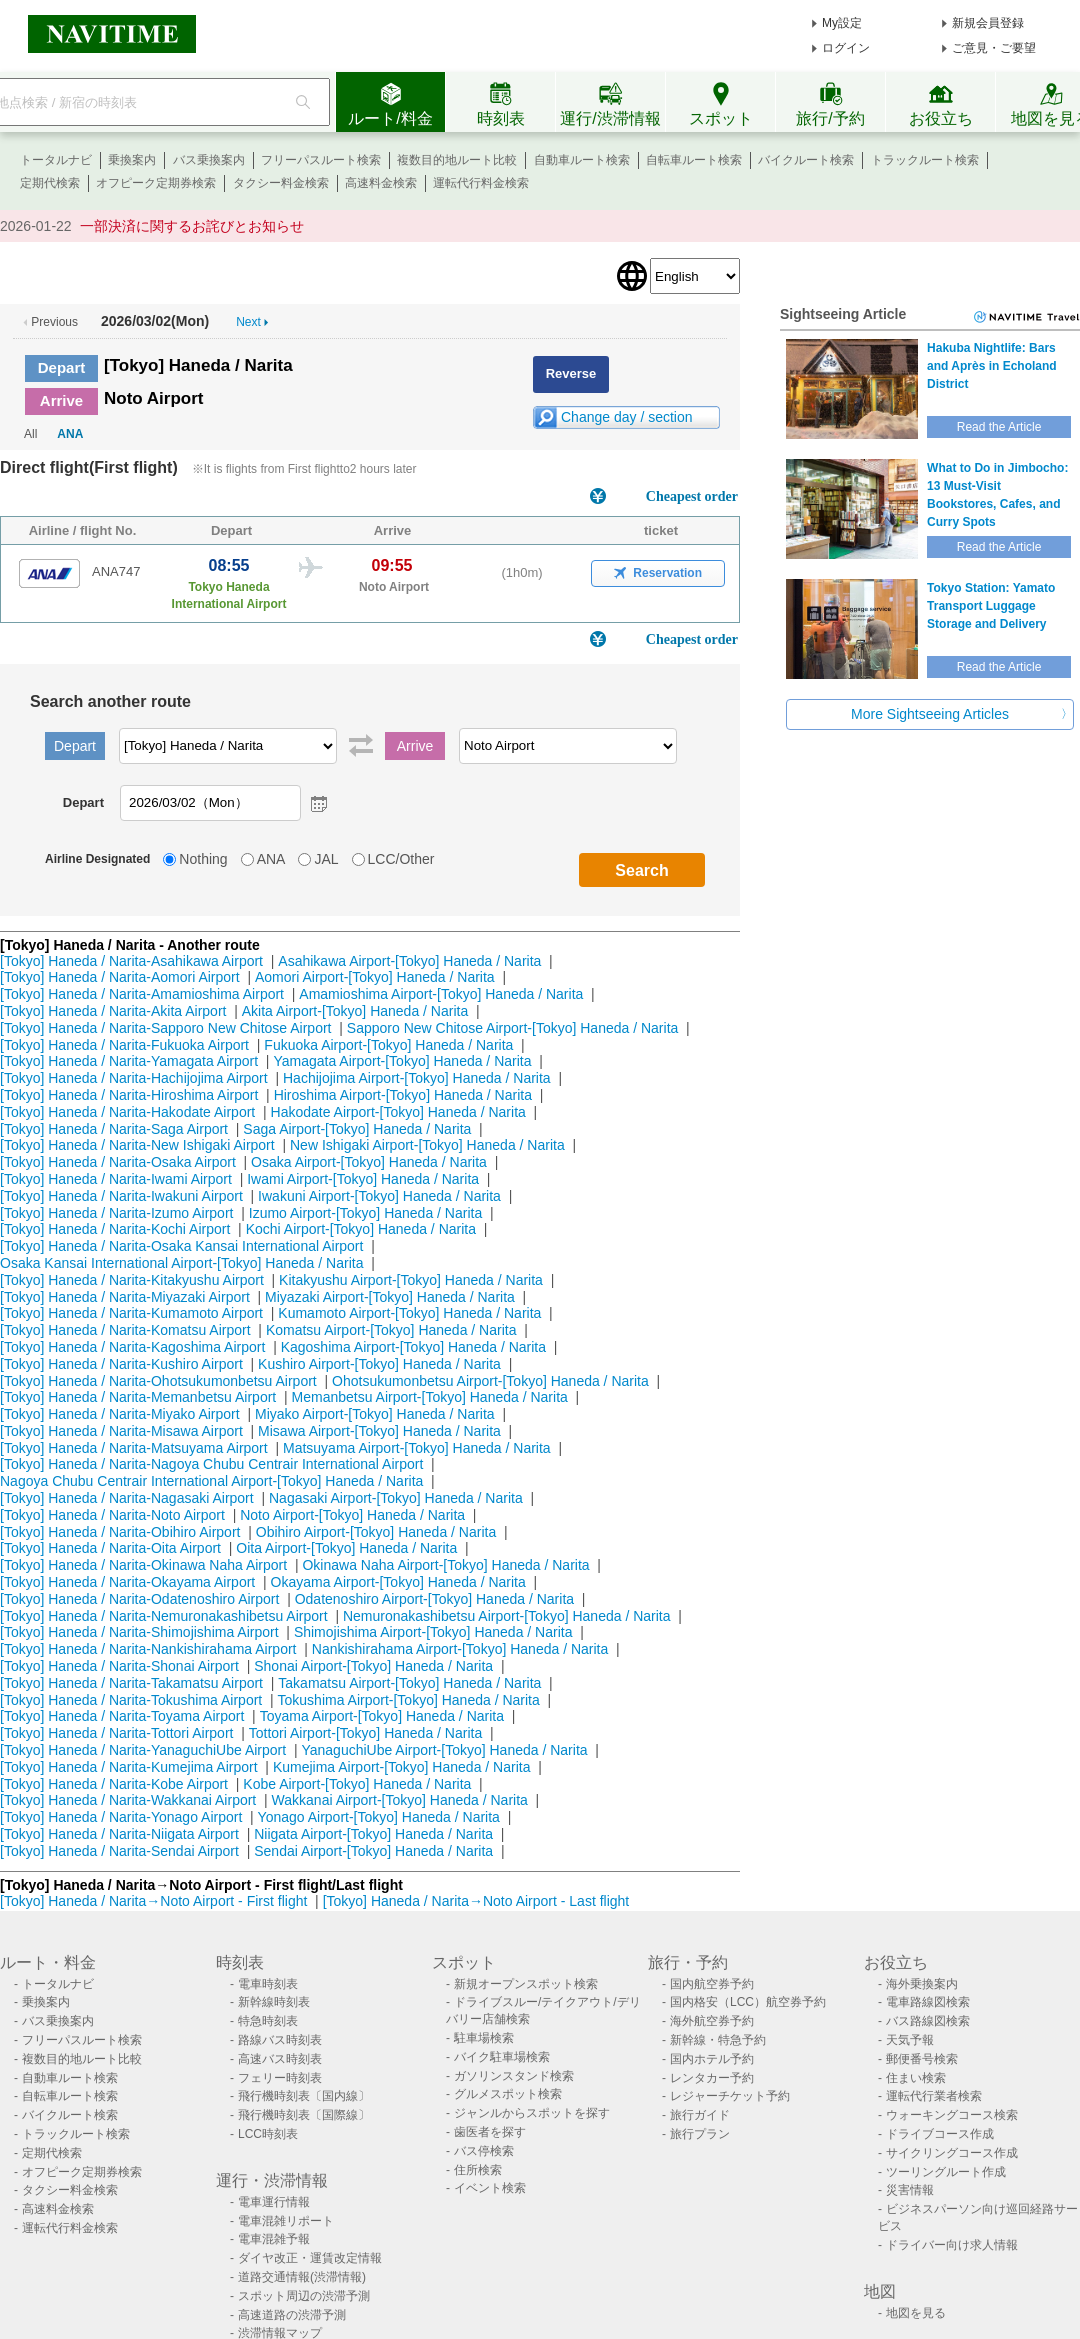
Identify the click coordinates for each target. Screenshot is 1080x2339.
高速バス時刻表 (280, 2059)
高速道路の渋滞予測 (292, 2315)
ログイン (846, 48)
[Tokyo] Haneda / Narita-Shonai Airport (119, 1666)
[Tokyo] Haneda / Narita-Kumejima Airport (129, 1767)
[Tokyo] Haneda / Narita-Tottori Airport (116, 1733)
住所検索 (478, 2170)
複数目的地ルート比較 (457, 160)
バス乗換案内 (209, 160)
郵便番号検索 (922, 2059)
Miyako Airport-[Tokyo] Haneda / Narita (375, 1414)
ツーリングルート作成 (946, 2172)
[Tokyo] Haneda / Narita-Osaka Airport (118, 1162)
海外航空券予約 (712, 2021)
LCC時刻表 (268, 2134)
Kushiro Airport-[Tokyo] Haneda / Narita (379, 1364)
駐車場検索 (484, 2038)
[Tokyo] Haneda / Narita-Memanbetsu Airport (138, 1397)
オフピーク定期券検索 (156, 183)
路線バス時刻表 (280, 2040)
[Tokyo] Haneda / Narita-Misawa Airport (121, 1431)
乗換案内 (132, 160)
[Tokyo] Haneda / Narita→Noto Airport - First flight (153, 1901)
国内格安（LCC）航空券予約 (748, 2002)
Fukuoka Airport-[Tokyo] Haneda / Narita (388, 1045)
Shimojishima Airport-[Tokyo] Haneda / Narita (433, 1632)
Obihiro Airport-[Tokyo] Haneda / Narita (376, 1532)
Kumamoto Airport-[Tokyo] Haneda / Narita (409, 1313)
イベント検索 (490, 2188)
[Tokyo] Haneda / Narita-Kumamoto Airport (131, 1313)
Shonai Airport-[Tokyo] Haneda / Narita (373, 1666)
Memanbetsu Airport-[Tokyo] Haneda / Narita (430, 1397)
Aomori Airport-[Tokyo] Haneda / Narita (375, 977)
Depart (62, 367)
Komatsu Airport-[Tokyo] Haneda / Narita (391, 1330)
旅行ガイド (700, 2115)
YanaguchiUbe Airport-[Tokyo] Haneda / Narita (444, 1750)
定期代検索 (50, 183)
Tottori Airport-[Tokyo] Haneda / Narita (365, 1733)
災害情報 (910, 2190)
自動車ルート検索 (582, 160)
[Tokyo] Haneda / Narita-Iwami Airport (116, 1179)
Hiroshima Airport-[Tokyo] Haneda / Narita (403, 1095)
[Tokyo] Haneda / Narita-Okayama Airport (127, 1582)
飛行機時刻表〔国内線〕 (304, 2096)
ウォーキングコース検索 (952, 2115)
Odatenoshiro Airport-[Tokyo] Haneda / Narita (434, 1599)
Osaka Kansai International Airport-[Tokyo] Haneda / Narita (181, 1263)
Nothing (203, 859)
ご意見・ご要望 (994, 48)
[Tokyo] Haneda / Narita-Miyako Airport (120, 1414)
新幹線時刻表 (274, 2002)
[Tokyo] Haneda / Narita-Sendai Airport (119, 1851)
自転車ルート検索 (694, 160)
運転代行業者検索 (934, 2096)
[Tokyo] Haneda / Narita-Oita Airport (110, 1548)
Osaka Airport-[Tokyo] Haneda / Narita (369, 1162)
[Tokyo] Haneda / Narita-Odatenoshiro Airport (139, 1599)
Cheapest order (692, 496)
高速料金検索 (381, 183)
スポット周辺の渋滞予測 (304, 2296)
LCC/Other (401, 859)
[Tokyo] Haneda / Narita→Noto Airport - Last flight (476, 1901)
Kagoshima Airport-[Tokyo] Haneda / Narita (413, 1347)
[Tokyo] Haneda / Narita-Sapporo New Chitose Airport (166, 1028)
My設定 (842, 23)
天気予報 (910, 2040)
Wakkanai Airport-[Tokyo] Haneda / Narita (400, 1800)
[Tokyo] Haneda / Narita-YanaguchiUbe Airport (143, 1750)
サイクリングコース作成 (952, 2153)
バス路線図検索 (928, 2021)
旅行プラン (700, 2134)
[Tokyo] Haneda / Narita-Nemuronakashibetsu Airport (164, 1616)
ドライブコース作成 (940, 2134)
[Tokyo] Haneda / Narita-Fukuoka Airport (124, 1045)
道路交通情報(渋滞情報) (302, 2277)
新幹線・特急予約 (718, 2040)
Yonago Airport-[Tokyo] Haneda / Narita (379, 1817)
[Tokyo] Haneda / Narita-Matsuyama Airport (134, 1448)
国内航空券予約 (712, 1984)
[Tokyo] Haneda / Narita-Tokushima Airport (131, 1700)
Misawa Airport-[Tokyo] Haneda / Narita (379, 1431)
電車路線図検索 (928, 2002)
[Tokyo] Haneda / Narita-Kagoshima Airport (132, 1347)
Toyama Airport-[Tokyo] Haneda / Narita (382, 1716)
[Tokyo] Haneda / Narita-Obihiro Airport (120, 1532)
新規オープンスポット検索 (526, 1984)
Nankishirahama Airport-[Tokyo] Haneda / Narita (460, 1649)
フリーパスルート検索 (321, 160)
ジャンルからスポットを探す (532, 2113)
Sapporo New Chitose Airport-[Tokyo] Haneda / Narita (513, 1028)
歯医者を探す (490, 2132)
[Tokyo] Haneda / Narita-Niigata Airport (119, 1834)
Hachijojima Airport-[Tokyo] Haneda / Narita (417, 1078)
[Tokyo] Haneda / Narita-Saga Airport (114, 1129)
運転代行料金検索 (481, 183)
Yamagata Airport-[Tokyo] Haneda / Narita (402, 1061)
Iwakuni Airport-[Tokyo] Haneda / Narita (379, 1196)
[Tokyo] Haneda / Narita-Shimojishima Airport (139, 1632)
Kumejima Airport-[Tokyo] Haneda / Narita (402, 1767)
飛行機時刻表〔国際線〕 (304, 2115)
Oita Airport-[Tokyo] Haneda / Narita (346, 1548)
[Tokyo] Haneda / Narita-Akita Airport (113, 1011)
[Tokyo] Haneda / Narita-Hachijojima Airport (134, 1078)
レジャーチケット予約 (730, 2096)
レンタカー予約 (712, 2078)
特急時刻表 (268, 2021)
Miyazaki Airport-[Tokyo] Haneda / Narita (390, 1297)
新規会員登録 (988, 23)
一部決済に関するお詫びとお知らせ (192, 226)
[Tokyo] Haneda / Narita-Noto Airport (112, 1515)
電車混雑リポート (286, 2221)
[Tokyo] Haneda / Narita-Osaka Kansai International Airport (181, 1246)
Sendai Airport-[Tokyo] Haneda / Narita (373, 1851)
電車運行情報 (274, 2202)
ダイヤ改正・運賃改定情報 (310, 2258)
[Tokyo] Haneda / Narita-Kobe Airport (114, 1784)
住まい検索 (916, 2078)
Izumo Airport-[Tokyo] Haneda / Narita (365, 1213)
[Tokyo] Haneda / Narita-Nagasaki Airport (127, 1498)
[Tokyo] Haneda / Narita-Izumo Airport (116, 1213)
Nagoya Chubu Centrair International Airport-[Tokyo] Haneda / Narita (211, 1481)
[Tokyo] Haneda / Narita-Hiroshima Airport (129, 1095)
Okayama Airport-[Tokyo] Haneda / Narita (398, 1582)
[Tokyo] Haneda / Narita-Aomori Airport (120, 977)
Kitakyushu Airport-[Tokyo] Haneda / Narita (411, 1280)
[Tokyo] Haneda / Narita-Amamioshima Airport (142, 994)
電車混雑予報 (274, 2239)
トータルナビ (56, 160)
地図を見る (916, 2313)
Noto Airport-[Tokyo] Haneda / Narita (352, 1515)
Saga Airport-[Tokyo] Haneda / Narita (357, 1129)
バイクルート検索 (806, 160)
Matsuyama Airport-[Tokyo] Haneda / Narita (417, 1448)
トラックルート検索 (925, 160)
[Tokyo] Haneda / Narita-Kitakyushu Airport (132, 1280)
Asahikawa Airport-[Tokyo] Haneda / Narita (409, 961)
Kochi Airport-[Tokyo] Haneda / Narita (361, 1229)
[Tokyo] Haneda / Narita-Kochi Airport (115, 1229)
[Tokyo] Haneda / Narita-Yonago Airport (121, 1817)
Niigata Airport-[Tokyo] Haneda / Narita (373, 1834)
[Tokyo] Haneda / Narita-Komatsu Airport (125, 1330)
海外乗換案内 (922, 1984)
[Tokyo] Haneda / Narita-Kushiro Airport (121, 1364)
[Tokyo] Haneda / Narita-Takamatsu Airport (131, 1683)
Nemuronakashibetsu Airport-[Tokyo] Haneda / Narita (507, 1616)
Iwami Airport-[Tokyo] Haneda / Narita (363, 1179)
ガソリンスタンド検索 (514, 2076)
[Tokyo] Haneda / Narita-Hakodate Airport (127, 1112)
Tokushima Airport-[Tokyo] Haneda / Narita (409, 1700)
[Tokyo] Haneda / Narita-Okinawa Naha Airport (143, 1565)
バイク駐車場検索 (502, 2057)
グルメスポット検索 (508, 2094)
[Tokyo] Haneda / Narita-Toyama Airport (122, 1716)
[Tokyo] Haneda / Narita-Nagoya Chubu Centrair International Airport (211, 1464)
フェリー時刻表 (280, 2078)
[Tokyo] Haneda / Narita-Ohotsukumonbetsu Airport (158, 1381)
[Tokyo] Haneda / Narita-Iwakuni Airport (121, 1196)
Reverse (571, 373)
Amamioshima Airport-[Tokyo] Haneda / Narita (441, 994)
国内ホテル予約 (712, 2059)
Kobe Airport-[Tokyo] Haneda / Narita (357, 1784)
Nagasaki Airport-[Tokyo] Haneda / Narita (396, 1498)
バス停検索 (484, 2151)
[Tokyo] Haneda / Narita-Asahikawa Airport (131, 961)
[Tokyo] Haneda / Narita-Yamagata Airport (129, 1061)
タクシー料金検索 (281, 183)
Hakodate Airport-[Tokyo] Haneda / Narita (398, 1112)
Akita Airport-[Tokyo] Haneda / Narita (355, 1011)
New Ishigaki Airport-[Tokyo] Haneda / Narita (427, 1145)
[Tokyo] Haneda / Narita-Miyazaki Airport (125, 1297)
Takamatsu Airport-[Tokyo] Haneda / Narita (409, 1683)
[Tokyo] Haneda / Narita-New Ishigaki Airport (137, 1145)
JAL (326, 859)
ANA (70, 434)
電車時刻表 (268, 1984)
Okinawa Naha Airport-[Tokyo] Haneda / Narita (445, 1565)
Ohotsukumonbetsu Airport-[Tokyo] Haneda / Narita (490, 1381)
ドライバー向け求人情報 (952, 2245)
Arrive (61, 400)
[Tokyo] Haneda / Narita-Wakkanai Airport (128, 1800)
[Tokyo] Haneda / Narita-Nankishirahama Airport (148, 1649)
